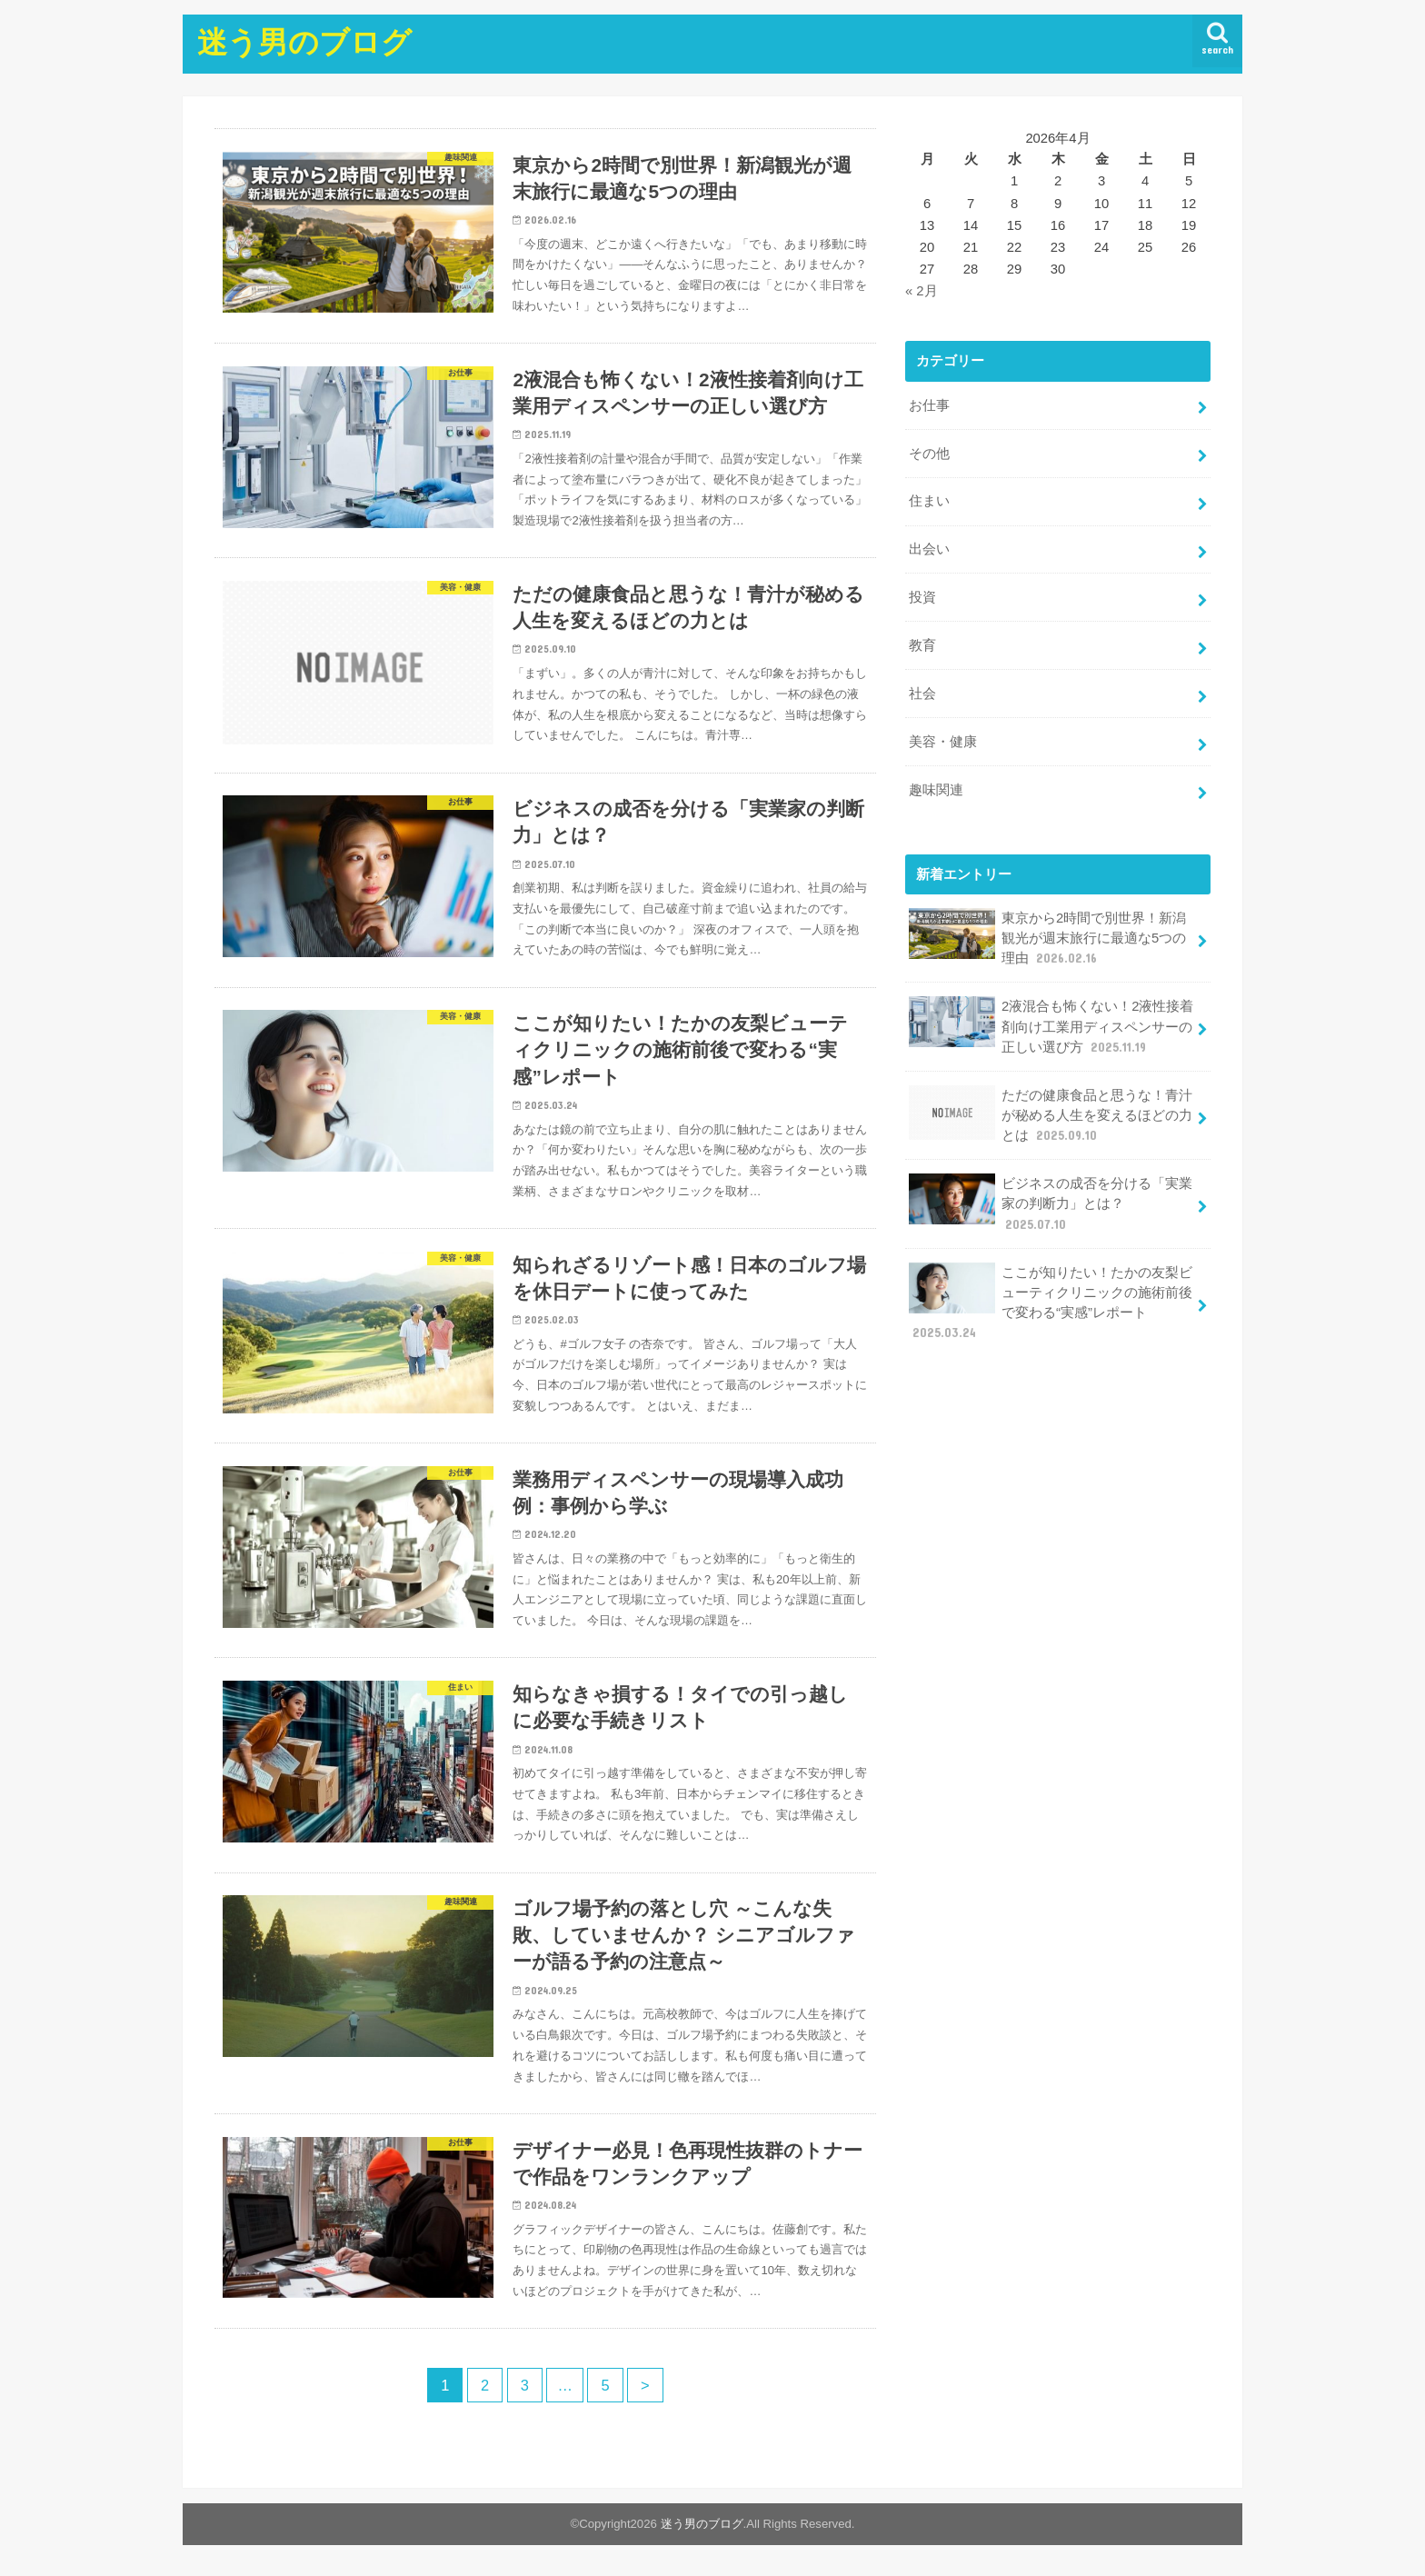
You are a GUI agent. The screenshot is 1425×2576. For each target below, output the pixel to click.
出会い (929, 549)
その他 (929, 452)
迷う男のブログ (304, 41)
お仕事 (929, 405)
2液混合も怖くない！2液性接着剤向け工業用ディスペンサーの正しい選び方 (1051, 1025)
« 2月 (921, 291)
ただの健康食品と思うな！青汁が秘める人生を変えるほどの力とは (1050, 1113)
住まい (929, 501)
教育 (922, 645)
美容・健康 (943, 741)
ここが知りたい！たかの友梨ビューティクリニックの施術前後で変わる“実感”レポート (1050, 1302)
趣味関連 (936, 790)
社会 (922, 693)
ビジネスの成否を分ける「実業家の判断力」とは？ (1050, 1203)
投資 (922, 597)
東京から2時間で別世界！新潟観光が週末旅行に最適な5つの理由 (1047, 937)
